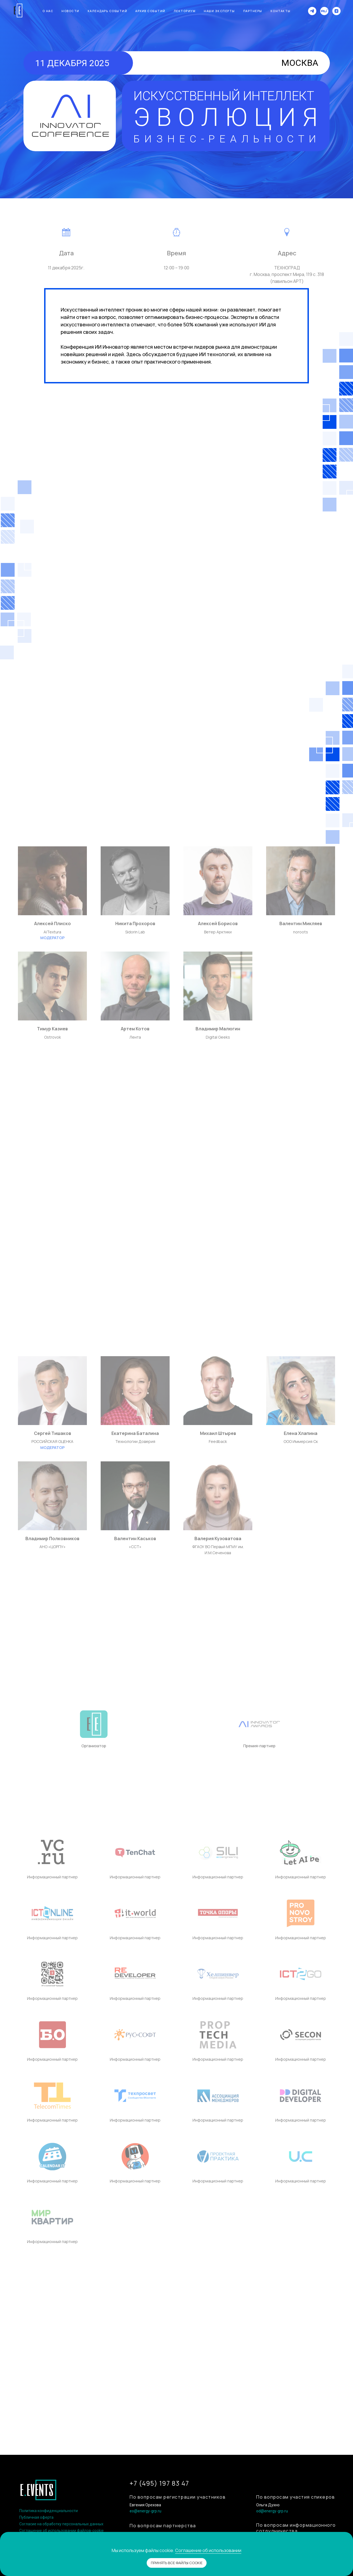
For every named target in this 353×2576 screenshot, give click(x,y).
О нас (48, 11)
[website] (324, 11)
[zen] (336, 11)
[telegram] (312, 11)
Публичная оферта (36, 2517)
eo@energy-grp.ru (145, 2511)
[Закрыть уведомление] (349, 2536)
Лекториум (185, 11)
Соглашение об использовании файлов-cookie (61, 2530)
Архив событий (150, 11)
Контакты (281, 11)
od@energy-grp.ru (272, 2511)
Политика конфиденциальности (48, 2511)
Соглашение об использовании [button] (208, 2550)
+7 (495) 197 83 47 (159, 2483)
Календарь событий (107, 11)
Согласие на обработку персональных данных (61, 2524)
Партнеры (252, 11)
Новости (70, 11)
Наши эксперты (219, 11)
